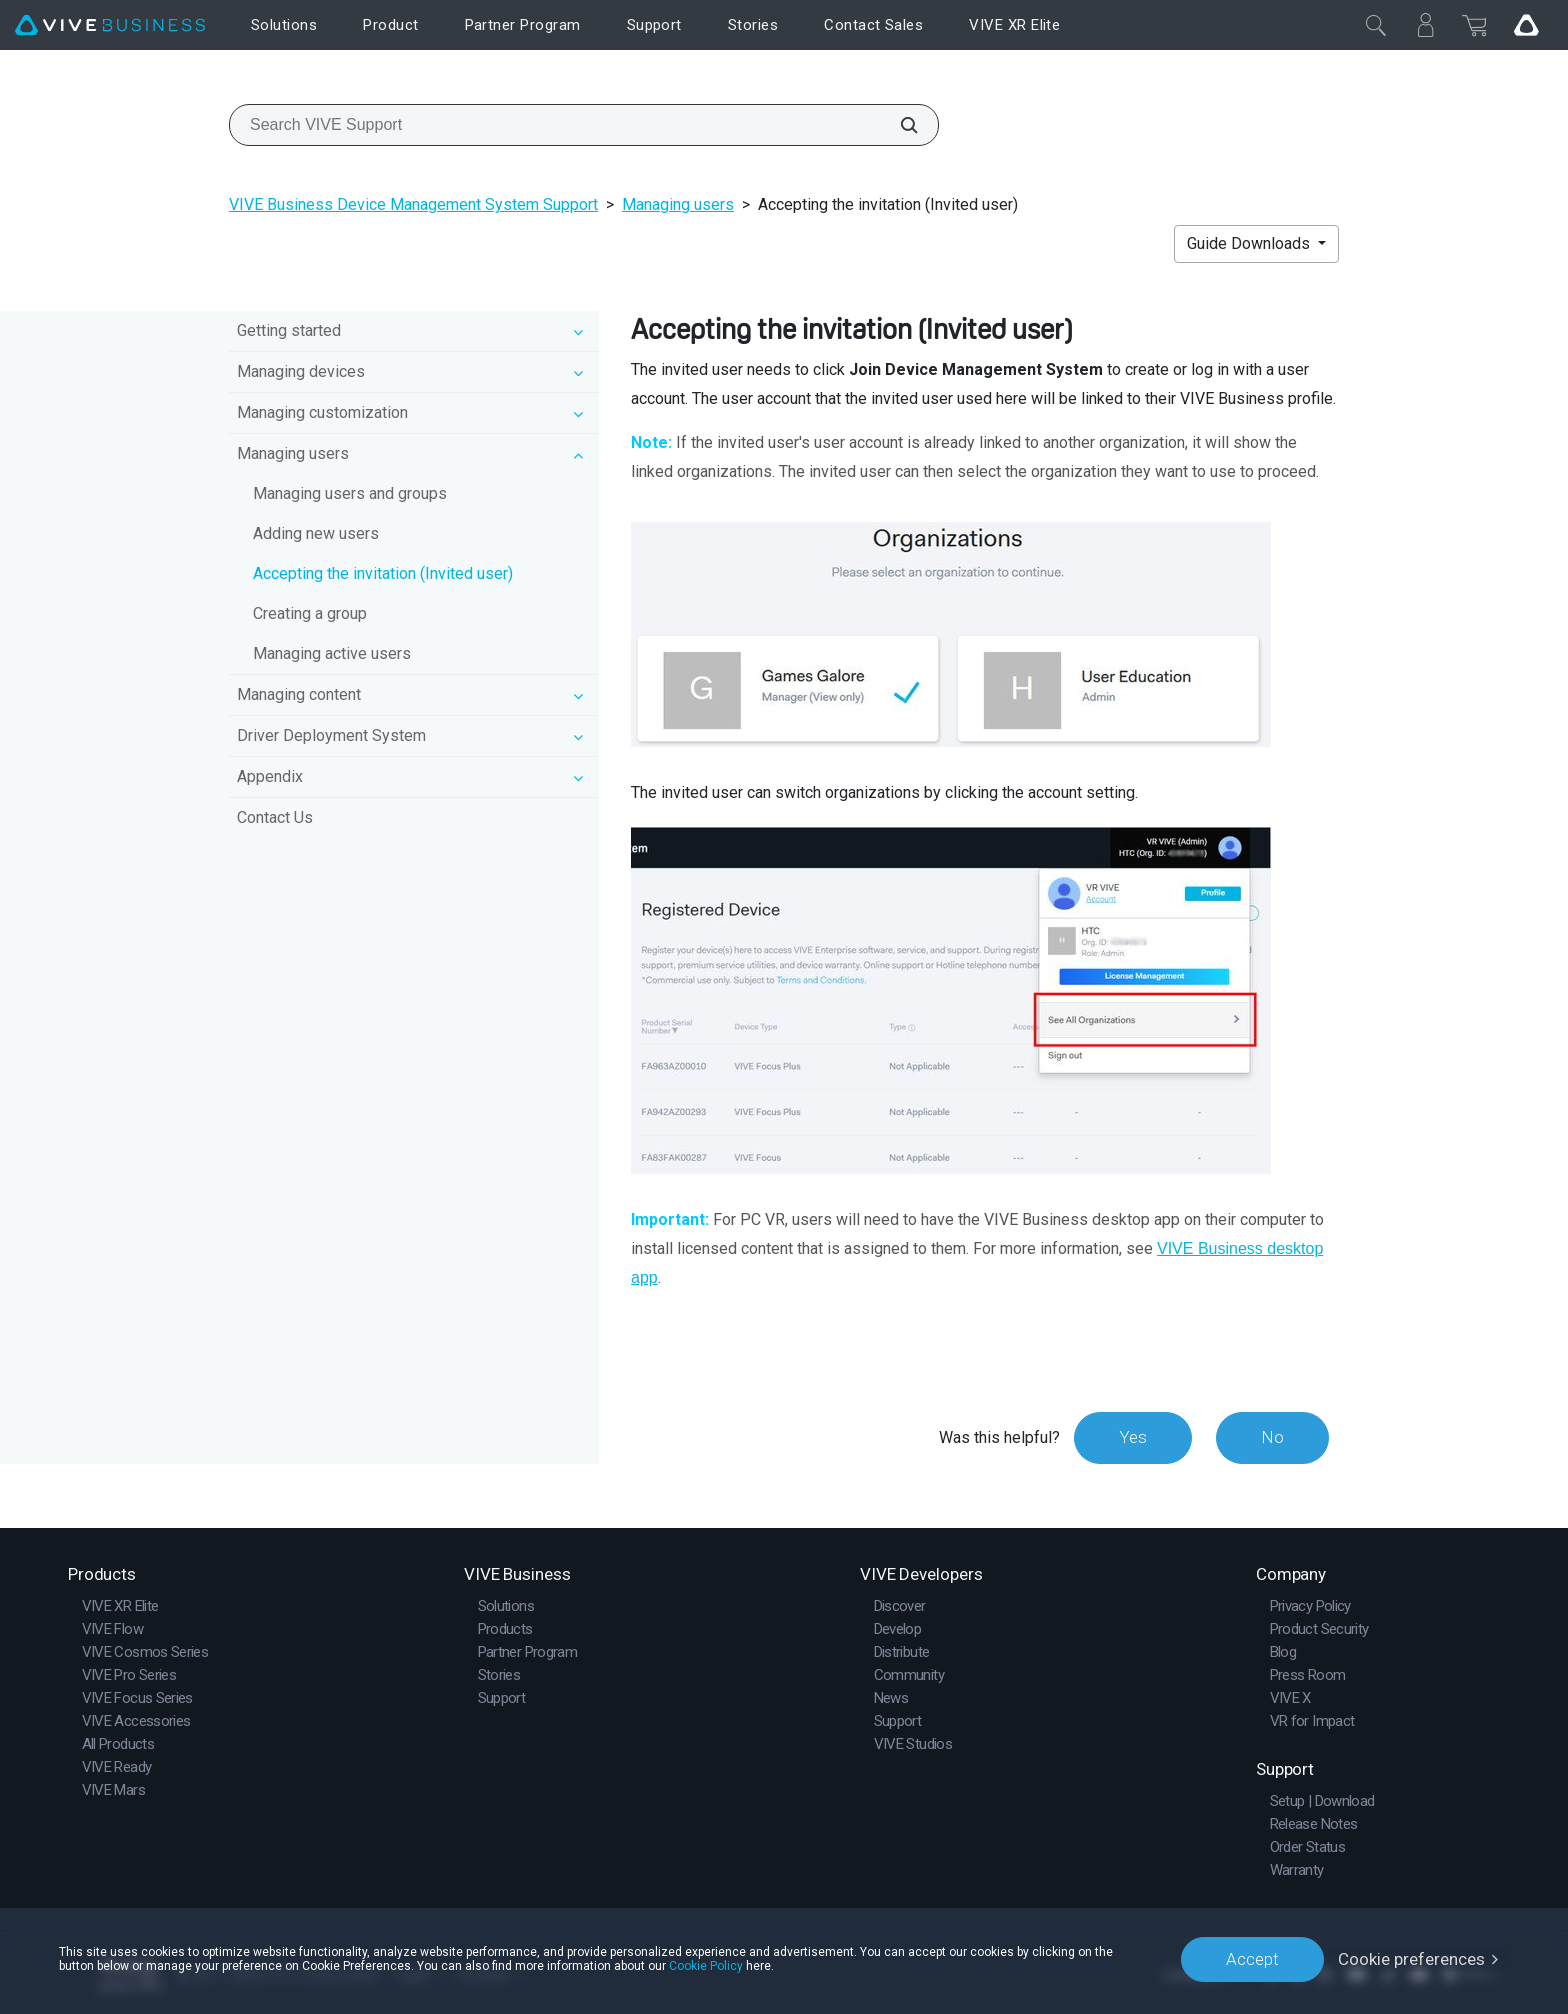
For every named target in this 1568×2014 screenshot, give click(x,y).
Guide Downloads (1250, 243)
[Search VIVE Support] (898, 125)
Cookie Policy (706, 1966)
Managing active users (332, 653)
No (1272, 1437)
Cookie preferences (1411, 1959)
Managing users (678, 204)
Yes (1133, 1437)
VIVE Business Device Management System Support (413, 204)
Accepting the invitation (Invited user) (383, 573)
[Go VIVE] (1526, 25)
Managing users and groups (350, 493)
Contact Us (275, 817)
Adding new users (316, 533)
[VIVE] (110, 25)
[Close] (1376, 25)
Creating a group (310, 613)
